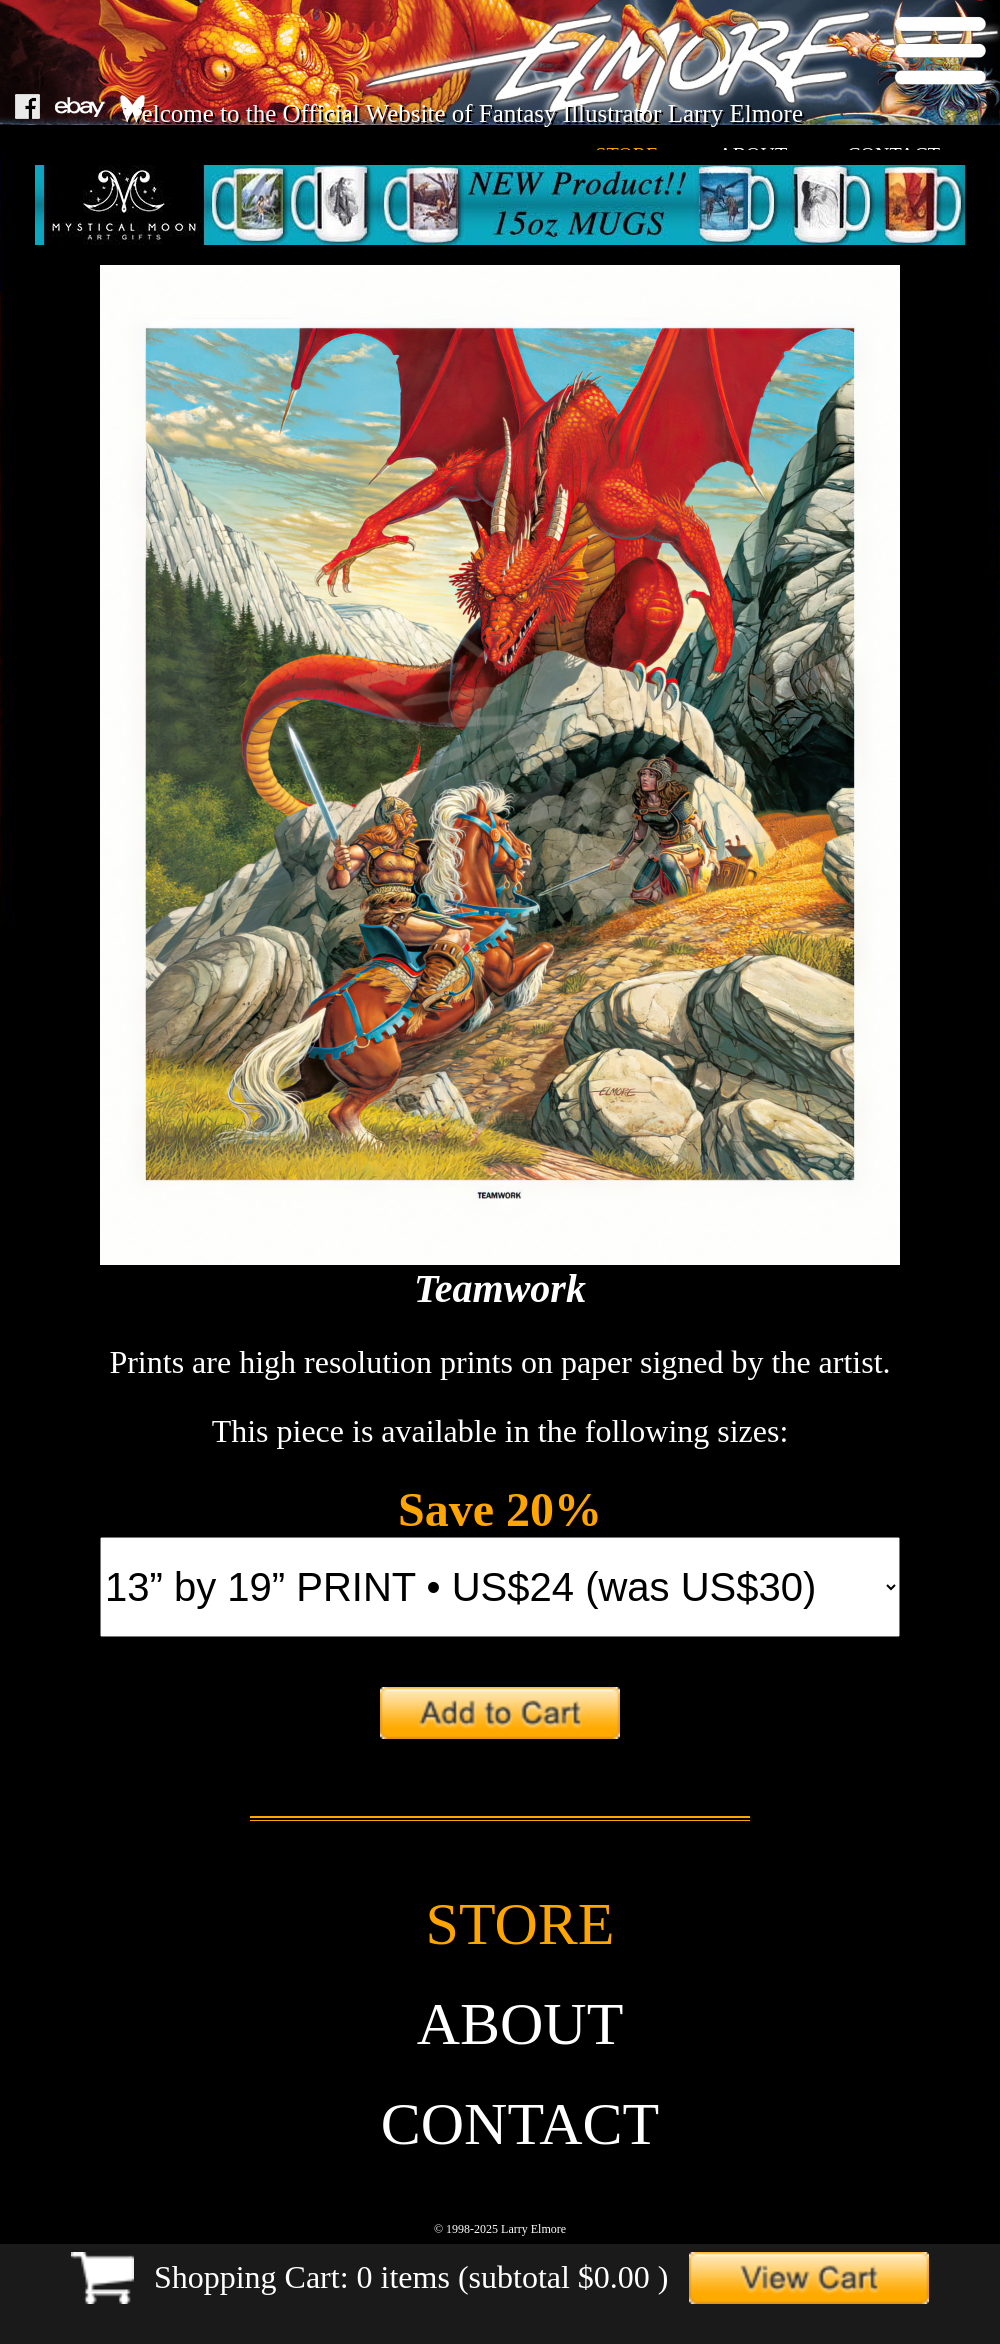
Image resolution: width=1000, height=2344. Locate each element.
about (520, 2024)
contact (520, 2124)
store (520, 1924)
